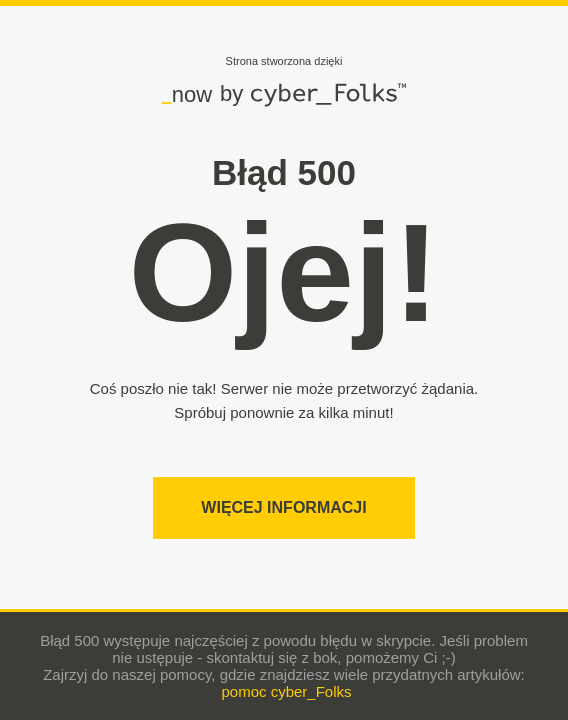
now (187, 94)
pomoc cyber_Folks (286, 691)
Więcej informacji (283, 507)
